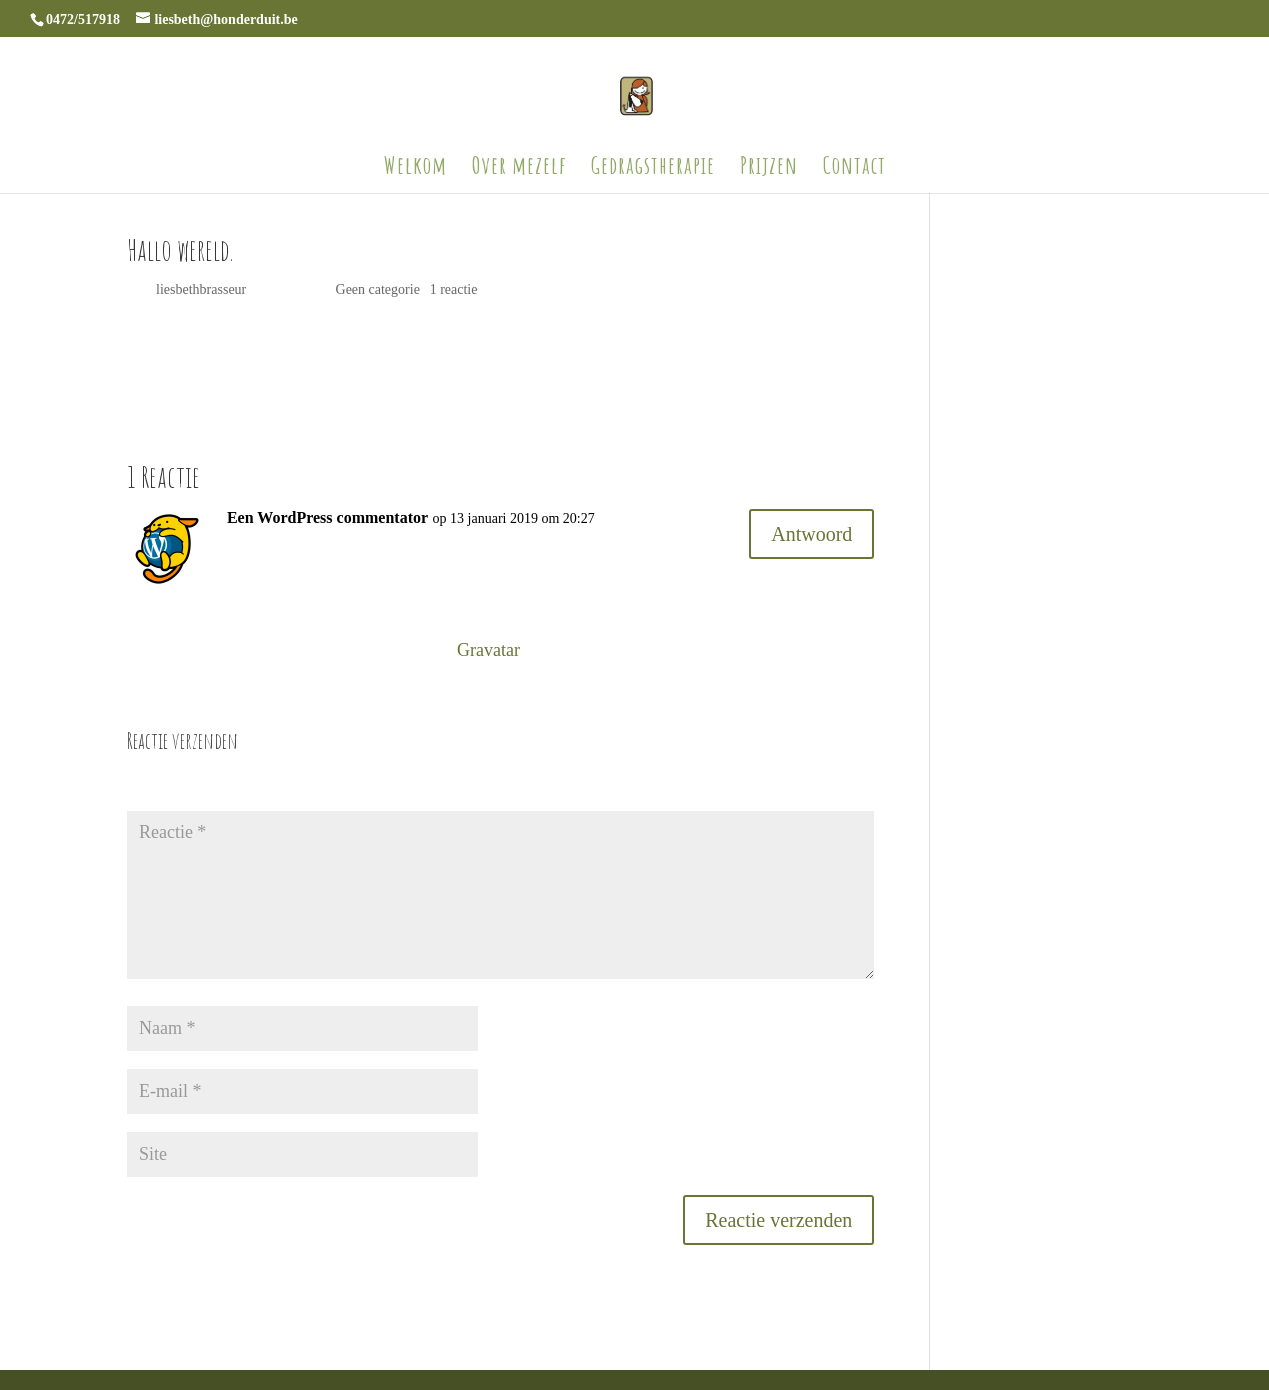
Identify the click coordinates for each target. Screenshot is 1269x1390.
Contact (854, 169)
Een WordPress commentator (327, 517)
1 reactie (454, 289)
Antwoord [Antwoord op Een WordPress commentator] (811, 534)
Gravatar (488, 650)
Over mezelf (519, 169)
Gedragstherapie (653, 169)
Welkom (415, 169)
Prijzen (769, 169)
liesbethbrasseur (201, 289)
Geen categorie (378, 289)
